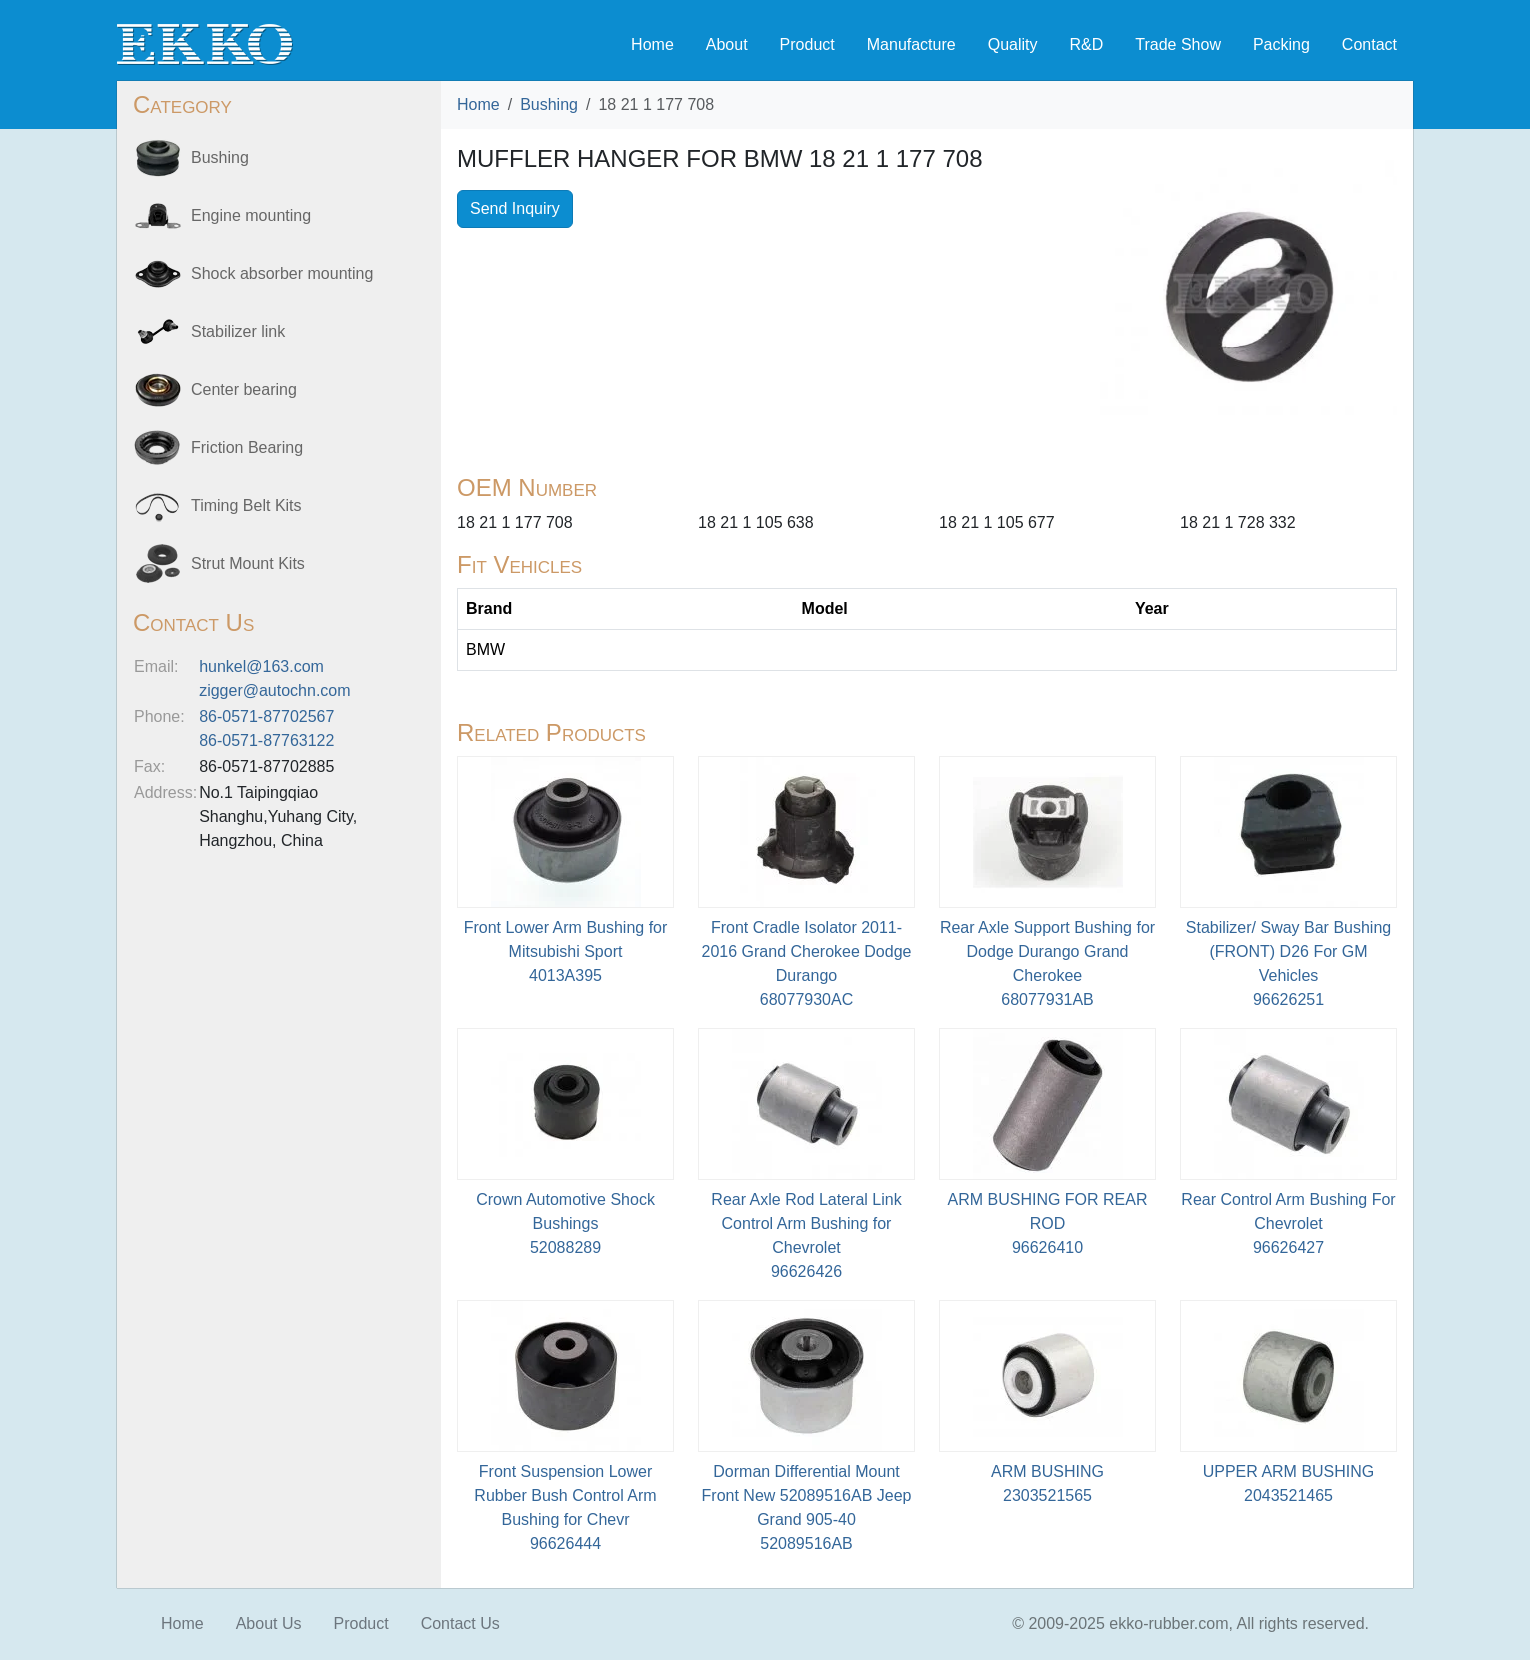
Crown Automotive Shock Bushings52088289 (565, 1223)
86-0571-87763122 (266, 740)
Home (652, 44)
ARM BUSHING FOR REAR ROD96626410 (1047, 1223)
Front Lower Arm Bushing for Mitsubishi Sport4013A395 (566, 951)
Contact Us (460, 1623)
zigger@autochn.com (274, 690)
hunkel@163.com (261, 666)
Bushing (549, 104)
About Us (269, 1623)
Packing (1281, 44)
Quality (1013, 44)
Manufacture (911, 44)
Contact (1369, 44)
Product (807, 44)
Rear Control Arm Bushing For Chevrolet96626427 (1288, 1223)
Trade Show (1178, 44)
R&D (1086, 44)
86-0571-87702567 (266, 716)
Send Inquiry (515, 208)
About (727, 44)
